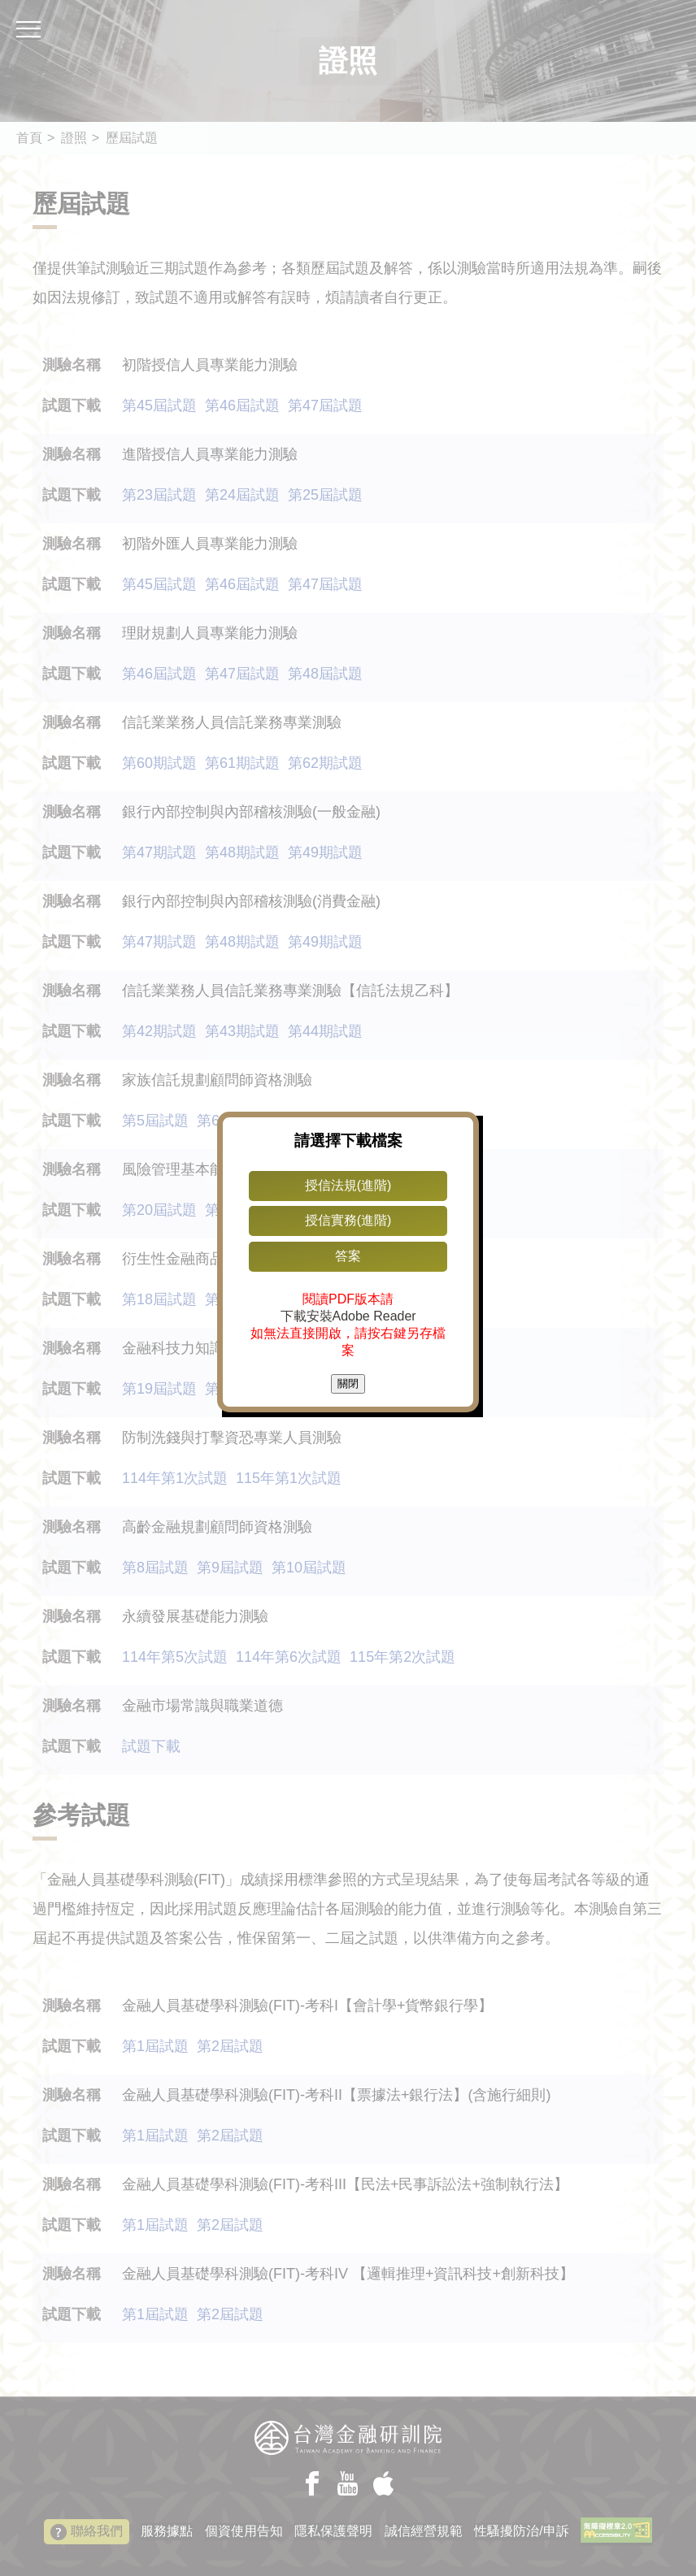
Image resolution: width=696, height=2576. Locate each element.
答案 (348, 1256)
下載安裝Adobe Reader (348, 1316)
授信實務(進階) (348, 1220)
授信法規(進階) (348, 1185)
